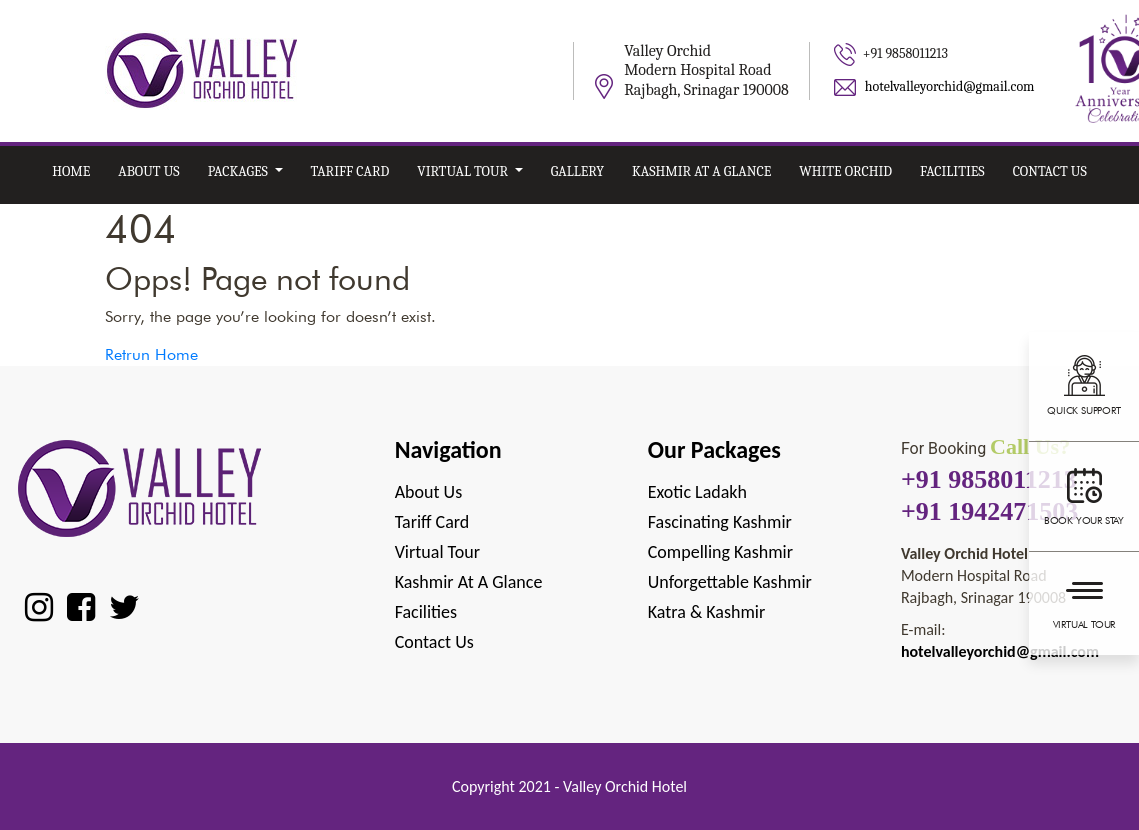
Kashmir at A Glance (701, 171)
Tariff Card (432, 522)
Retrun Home (151, 354)
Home (71, 171)
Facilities (952, 171)
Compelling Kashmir (720, 552)
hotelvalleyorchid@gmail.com (950, 86)
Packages (239, 171)
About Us (148, 171)
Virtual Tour (1084, 601)
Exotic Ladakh (697, 492)
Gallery (577, 171)
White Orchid (845, 171)
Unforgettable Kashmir (730, 582)
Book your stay (1084, 494)
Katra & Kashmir (706, 612)
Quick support (1084, 384)
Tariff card (350, 171)
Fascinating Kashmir (720, 522)
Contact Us (1050, 171)
